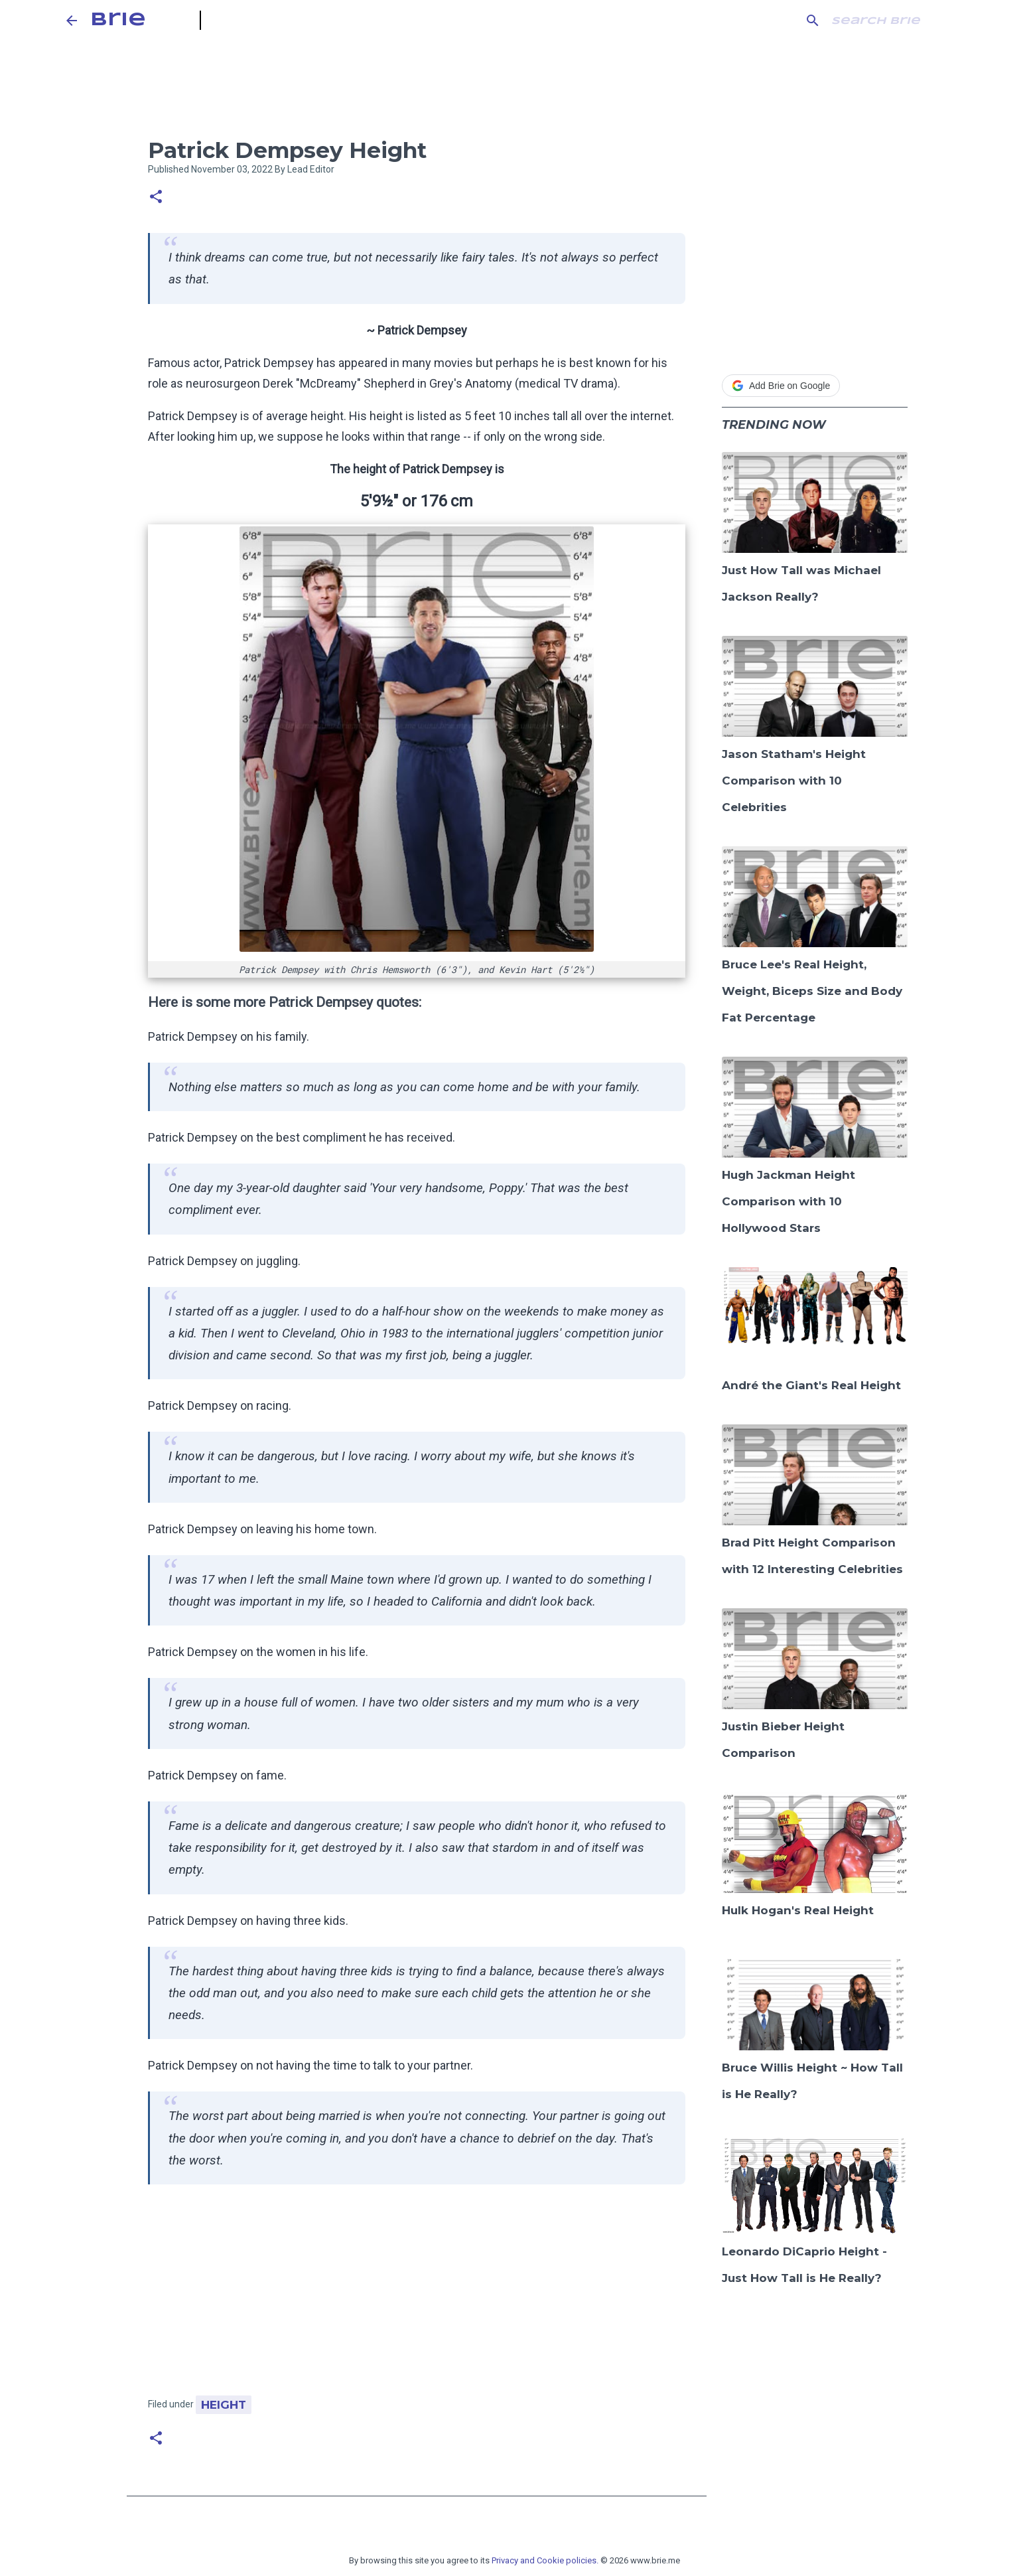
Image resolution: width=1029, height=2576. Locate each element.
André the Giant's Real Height (811, 1385)
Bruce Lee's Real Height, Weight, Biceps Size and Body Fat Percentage (812, 991)
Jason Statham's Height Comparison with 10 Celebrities (794, 780)
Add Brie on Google (781, 386)
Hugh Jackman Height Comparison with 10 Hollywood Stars (788, 1201)
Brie (118, 20)
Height (223, 2404)
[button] (156, 197)
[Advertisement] (416, 2296)
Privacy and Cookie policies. (545, 2560)
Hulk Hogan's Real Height (798, 1910)
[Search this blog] (895, 21)
